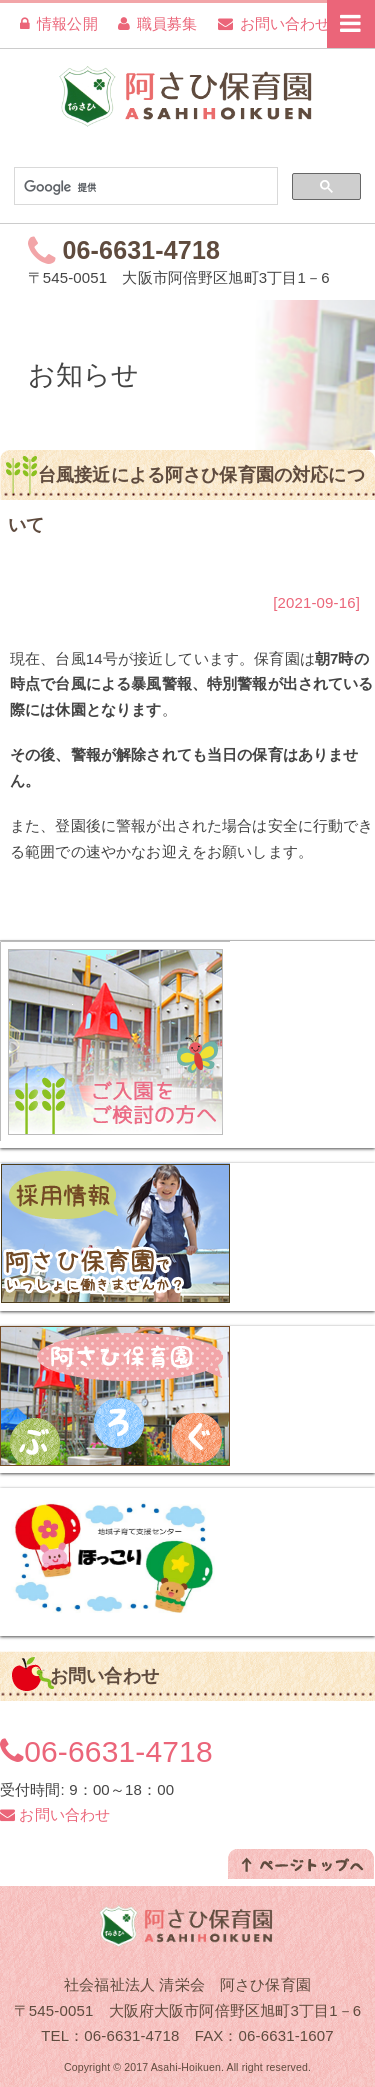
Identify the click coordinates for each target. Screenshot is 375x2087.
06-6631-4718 (142, 250)
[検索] (144, 187)
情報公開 (59, 23)
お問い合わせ (274, 23)
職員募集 (158, 23)
